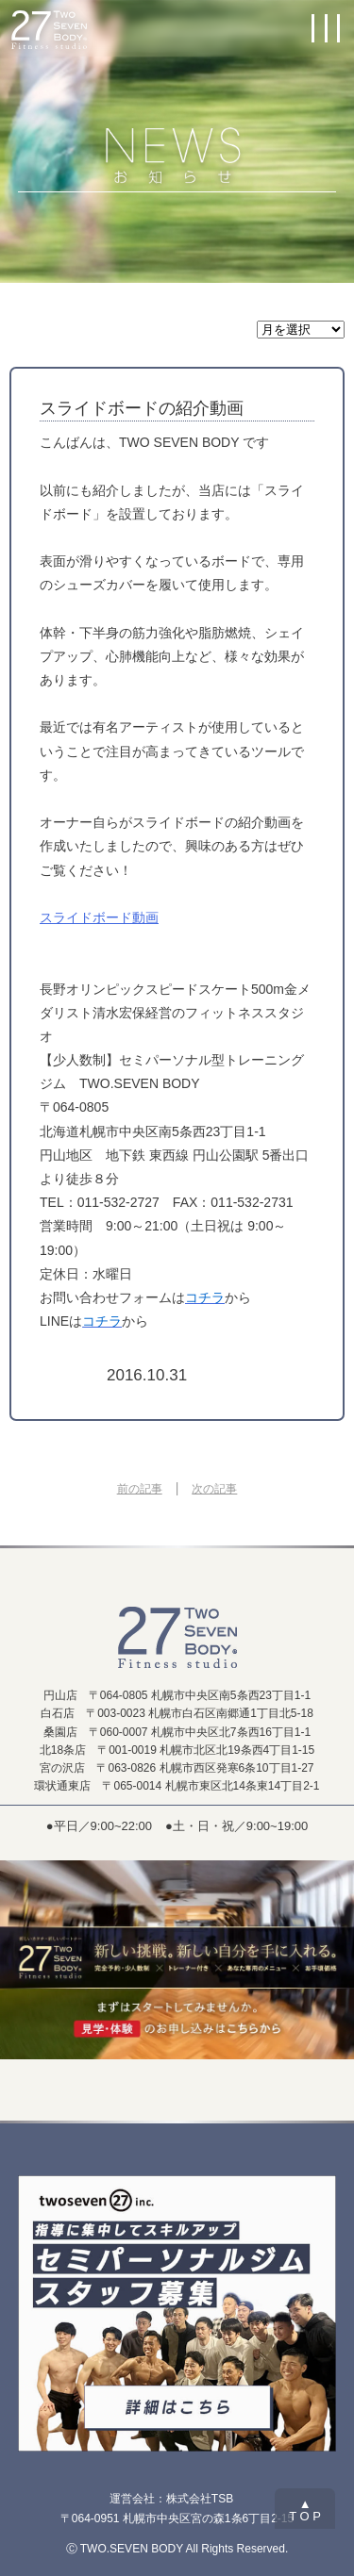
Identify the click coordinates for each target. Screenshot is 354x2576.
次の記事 (214, 1488)
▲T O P (305, 2510)
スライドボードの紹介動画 (142, 408)
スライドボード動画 (99, 917)
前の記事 (139, 1488)
